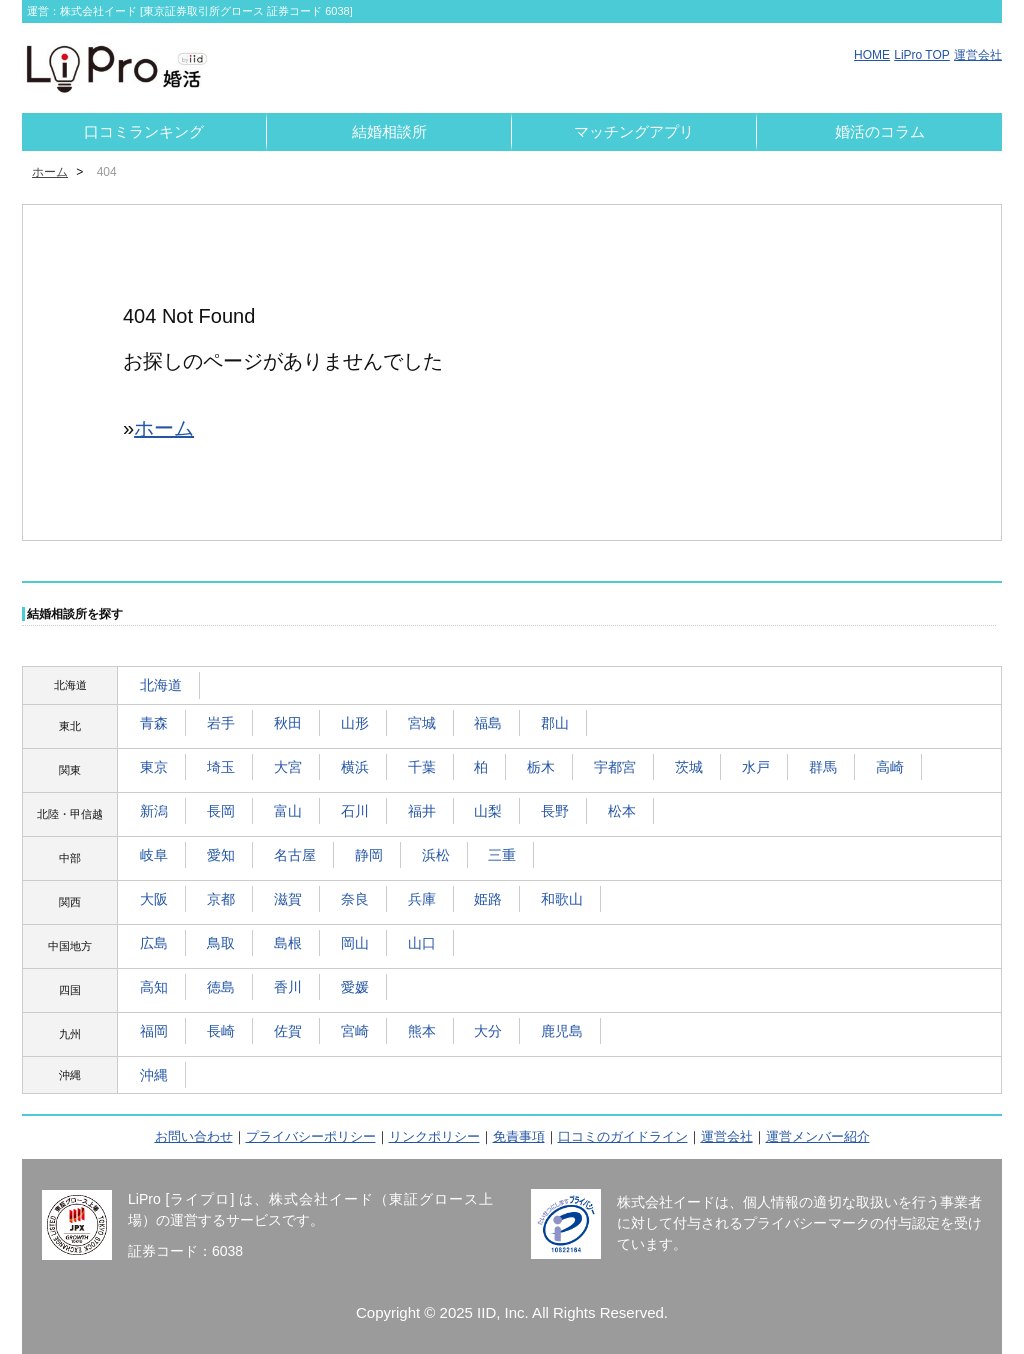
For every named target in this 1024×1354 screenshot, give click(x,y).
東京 (154, 767)
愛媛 (355, 987)
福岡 (154, 1031)
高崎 (890, 767)
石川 (355, 811)
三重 (502, 855)
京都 (221, 899)
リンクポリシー (434, 1136)
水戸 (756, 767)
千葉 (422, 767)
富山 (288, 811)
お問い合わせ (194, 1136)
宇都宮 (615, 767)
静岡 (369, 855)
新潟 (154, 811)
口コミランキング (144, 131)
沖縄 (154, 1075)
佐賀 (288, 1031)
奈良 (355, 899)
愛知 (221, 855)
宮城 (422, 723)
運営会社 (978, 55)
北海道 (161, 685)
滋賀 (288, 899)
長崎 (221, 1031)
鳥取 (221, 943)
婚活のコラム (880, 131)
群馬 (823, 767)
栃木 (541, 767)
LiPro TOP (922, 55)
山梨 (488, 811)
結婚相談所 (389, 131)
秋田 (288, 723)
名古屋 (295, 855)
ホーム (50, 172)
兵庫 (422, 899)
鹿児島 (562, 1031)
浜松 (436, 855)
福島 (488, 723)
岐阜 (154, 855)
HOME (872, 55)
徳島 (221, 987)
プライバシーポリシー (311, 1136)
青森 (154, 723)
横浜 (355, 767)
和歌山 (562, 899)
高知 (154, 987)
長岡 (221, 811)
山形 (355, 723)
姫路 (488, 899)
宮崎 (355, 1031)
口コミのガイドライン (623, 1136)
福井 (422, 811)
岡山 (355, 943)
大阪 (154, 899)
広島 (154, 943)
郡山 (555, 723)
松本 (622, 811)
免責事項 (519, 1136)
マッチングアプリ (634, 131)
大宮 (288, 767)
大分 (488, 1031)
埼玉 (221, 767)
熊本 (422, 1031)
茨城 (689, 767)
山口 (422, 943)
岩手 (221, 723)
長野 (555, 811)
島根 (288, 943)
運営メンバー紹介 (818, 1136)
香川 (288, 987)
